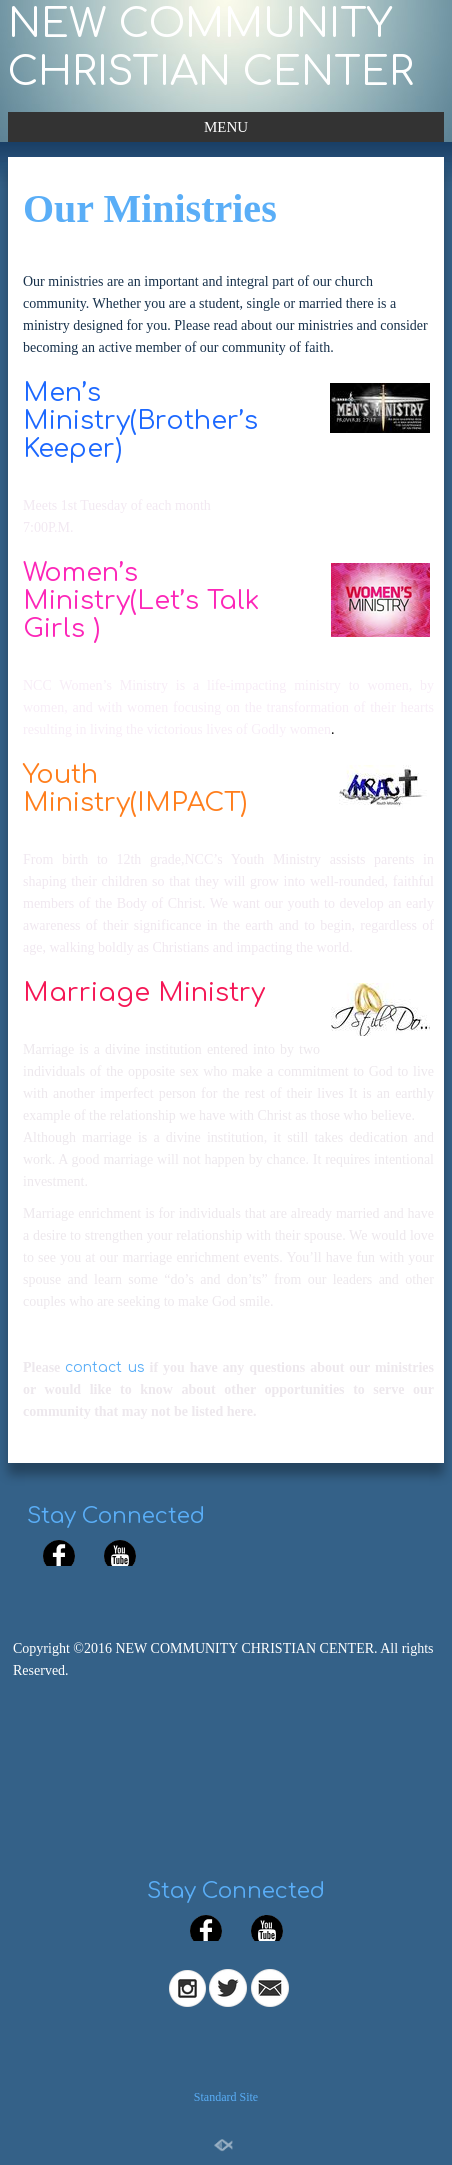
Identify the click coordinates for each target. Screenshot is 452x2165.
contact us (104, 1367)
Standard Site (226, 2097)
